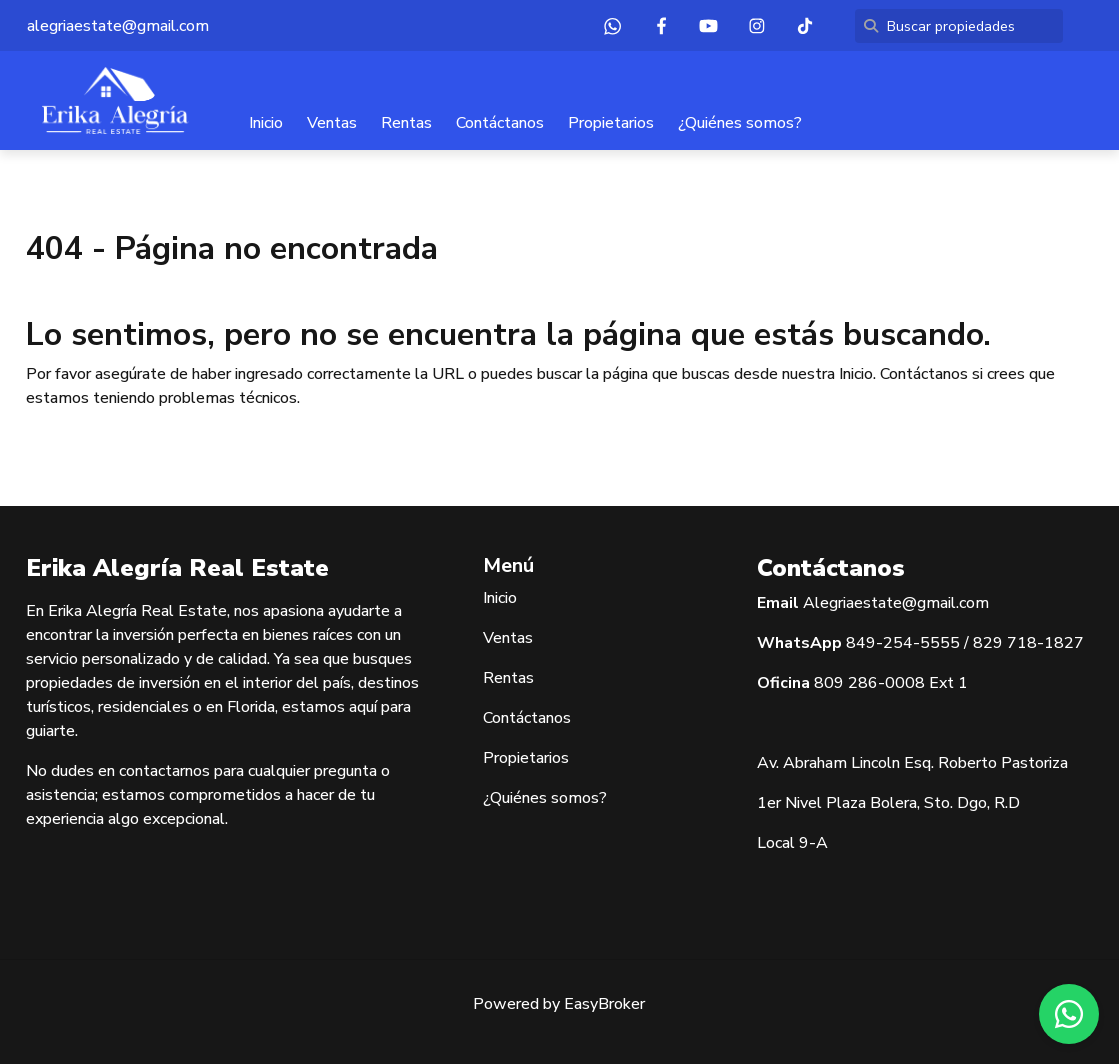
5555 (940, 643)
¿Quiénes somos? (740, 123)
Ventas (332, 123)
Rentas (406, 123)
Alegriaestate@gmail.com (896, 603)
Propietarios (611, 123)
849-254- (883, 643)
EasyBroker (604, 1004)
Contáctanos (500, 123)
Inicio (266, 123)
